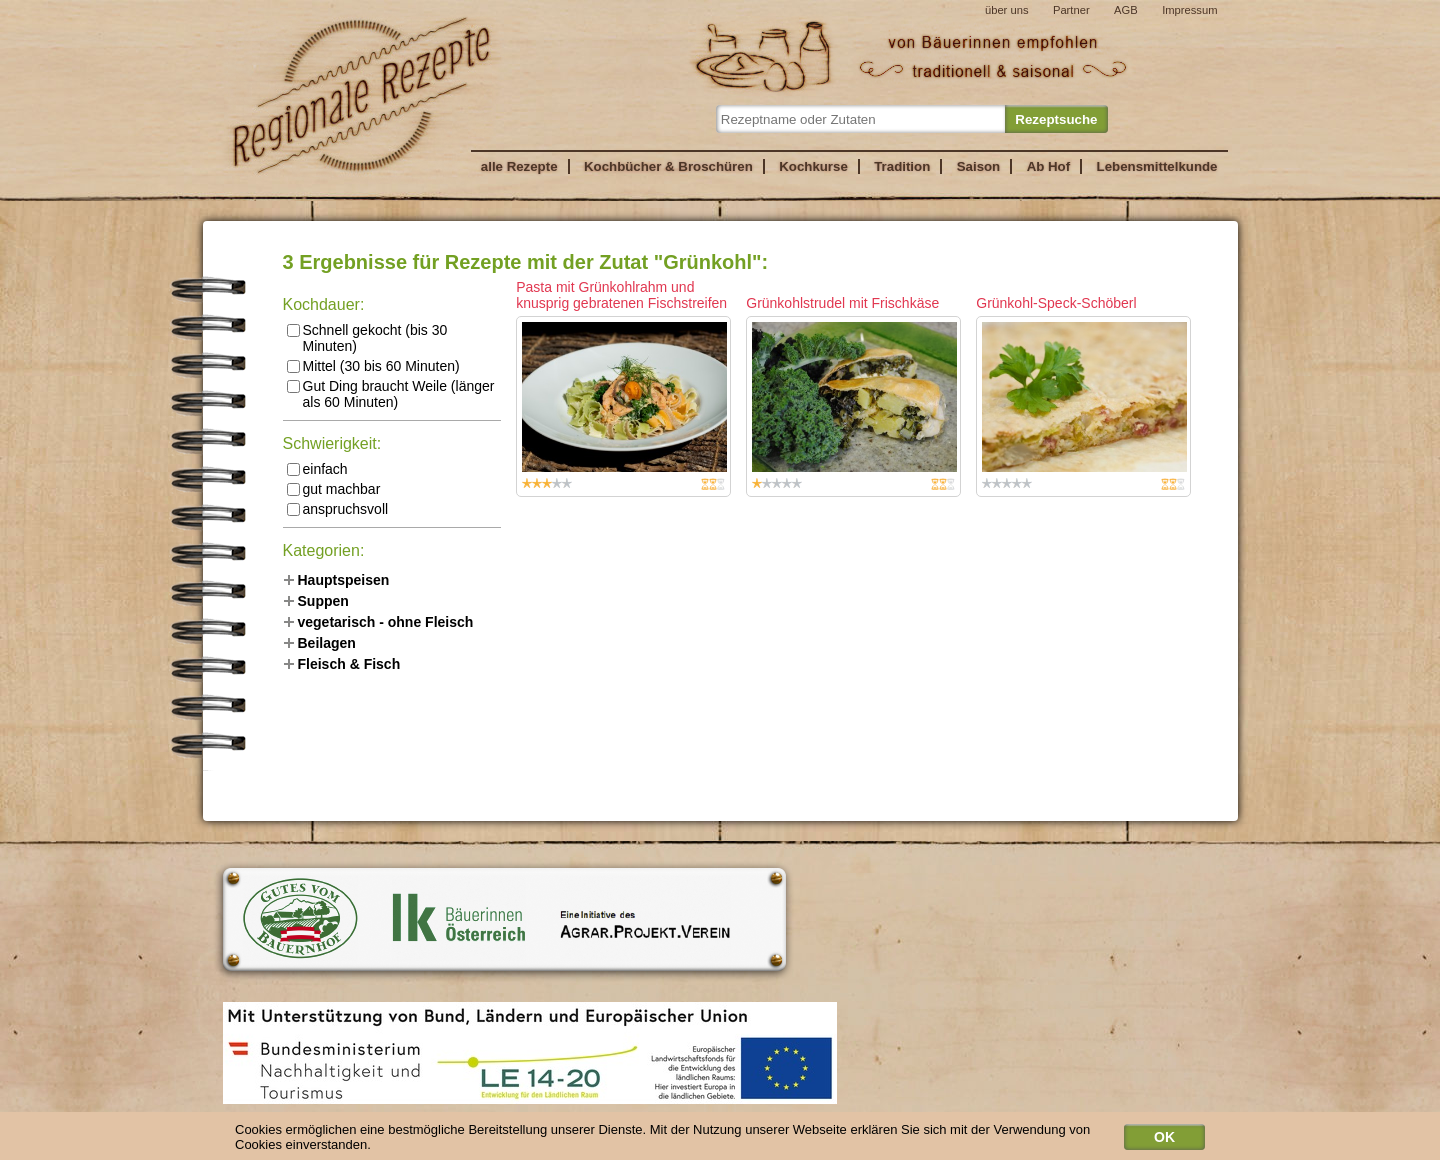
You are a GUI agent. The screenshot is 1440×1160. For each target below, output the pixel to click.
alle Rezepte (519, 166)
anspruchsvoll (338, 509)
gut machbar (334, 489)
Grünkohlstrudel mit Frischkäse (842, 303)
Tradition (902, 166)
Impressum (1189, 10)
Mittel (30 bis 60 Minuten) (373, 366)
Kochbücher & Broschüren (668, 166)
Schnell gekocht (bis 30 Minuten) (367, 338)
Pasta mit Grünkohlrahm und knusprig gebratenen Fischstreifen (621, 295)
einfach (317, 469)
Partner (1071, 10)
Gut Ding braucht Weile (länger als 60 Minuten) (391, 394)
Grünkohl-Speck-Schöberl (1056, 303)
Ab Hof (1048, 166)
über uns (1007, 10)
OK (1164, 1140)
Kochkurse (813, 166)
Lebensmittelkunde (1157, 166)
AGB (1126, 10)
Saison (979, 166)
